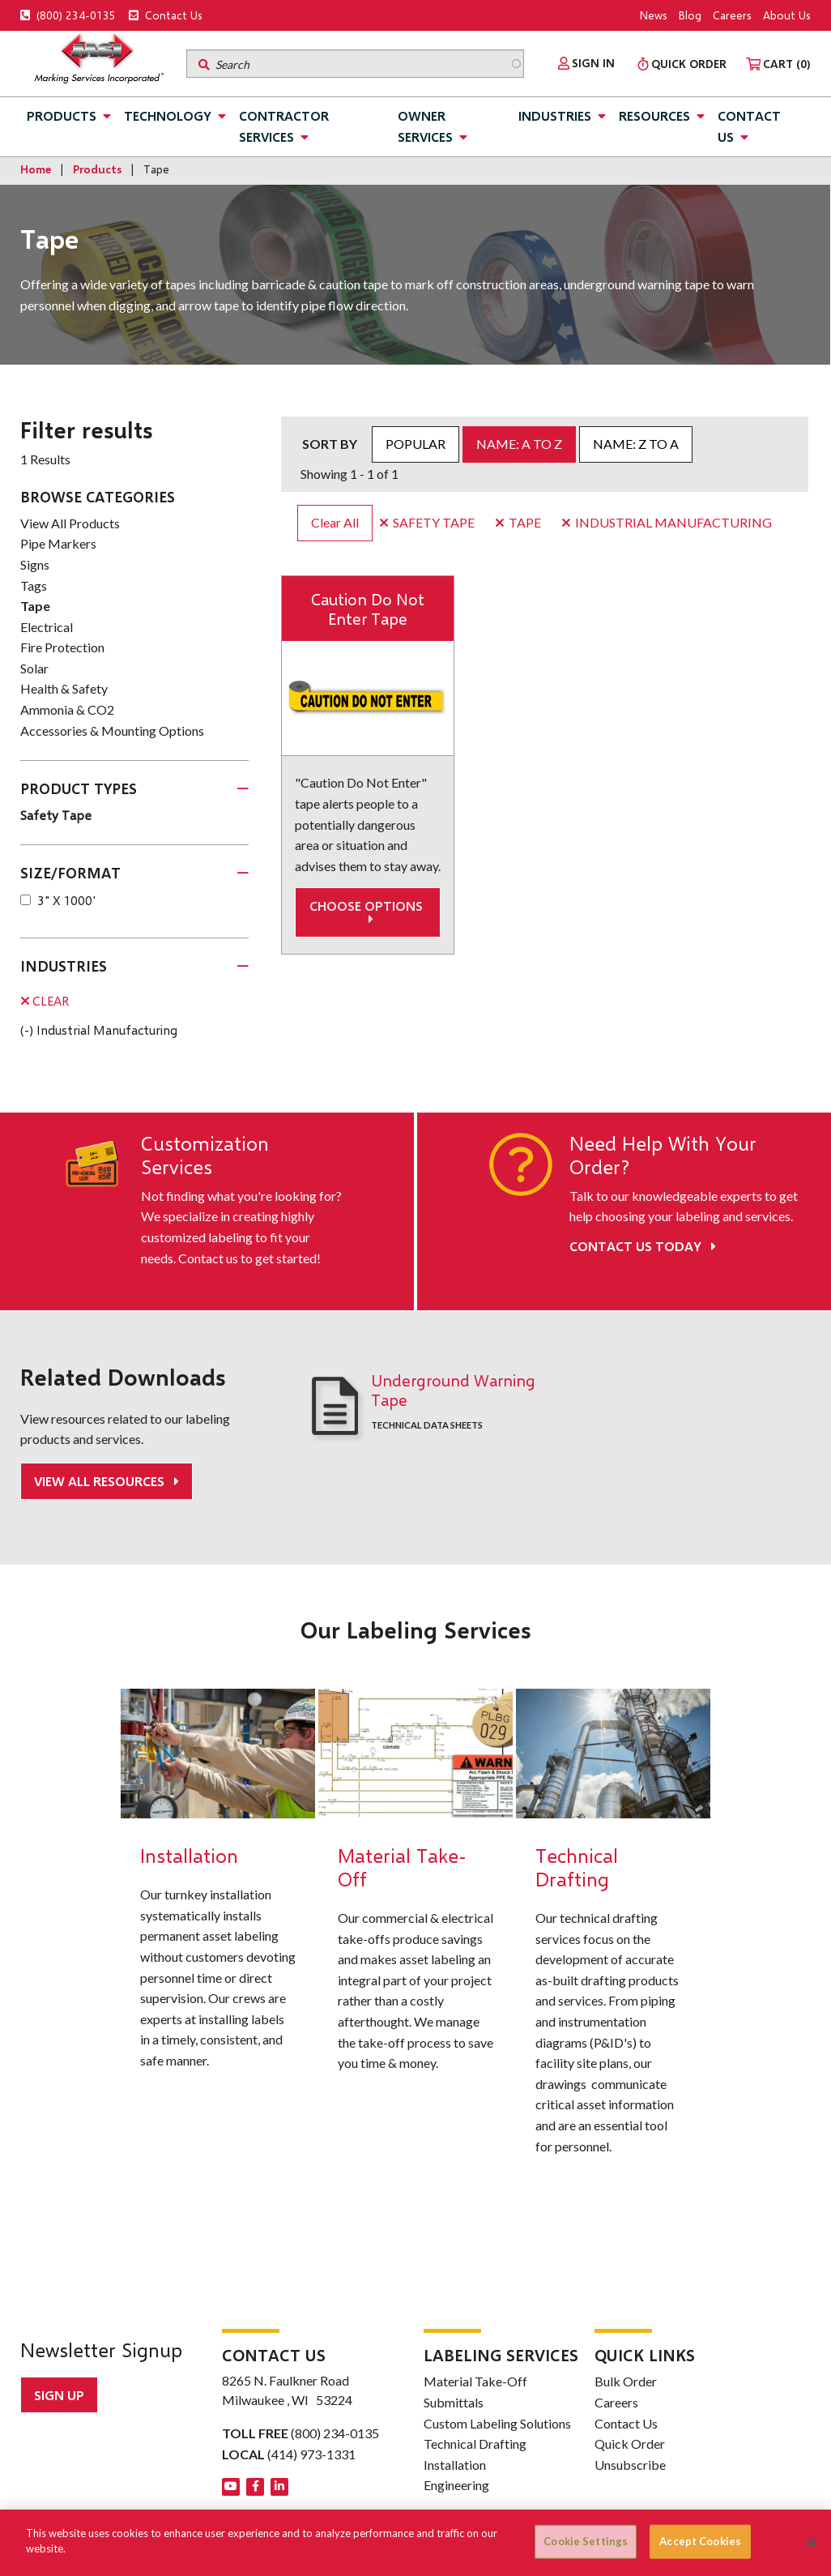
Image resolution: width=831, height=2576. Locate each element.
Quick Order (629, 2442)
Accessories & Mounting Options (112, 730)
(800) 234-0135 (68, 15)
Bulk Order (625, 2380)
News (653, 15)
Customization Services (205, 1155)
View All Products (70, 523)
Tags (33, 585)
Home (35, 169)
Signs (34, 564)
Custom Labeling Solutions (497, 2422)
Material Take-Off (475, 2380)
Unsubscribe (630, 2463)
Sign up (59, 2394)
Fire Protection (62, 647)
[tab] (134, 789)
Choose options (367, 912)
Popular (415, 443)
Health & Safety (64, 688)
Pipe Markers (58, 543)
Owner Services (425, 126)
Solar (34, 668)
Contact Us (165, 15)
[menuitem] (586, 63)
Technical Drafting (475, 2442)
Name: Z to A (636, 443)
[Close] (811, 2542)
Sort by (329, 443)
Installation (455, 2463)
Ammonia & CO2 (67, 709)
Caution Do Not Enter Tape (367, 608)
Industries (554, 115)
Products (61, 115)
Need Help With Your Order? (662, 1155)
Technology (167, 115)
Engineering (456, 2484)
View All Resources (101, 1481)
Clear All (335, 522)
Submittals (454, 2401)
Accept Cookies (700, 2541)
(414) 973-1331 (311, 2453)
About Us (787, 15)
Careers (732, 15)
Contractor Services (284, 126)
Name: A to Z (519, 443)
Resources (654, 115)
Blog (690, 15)
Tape (35, 605)
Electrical (46, 626)
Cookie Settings (585, 2541)
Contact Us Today (642, 1246)
